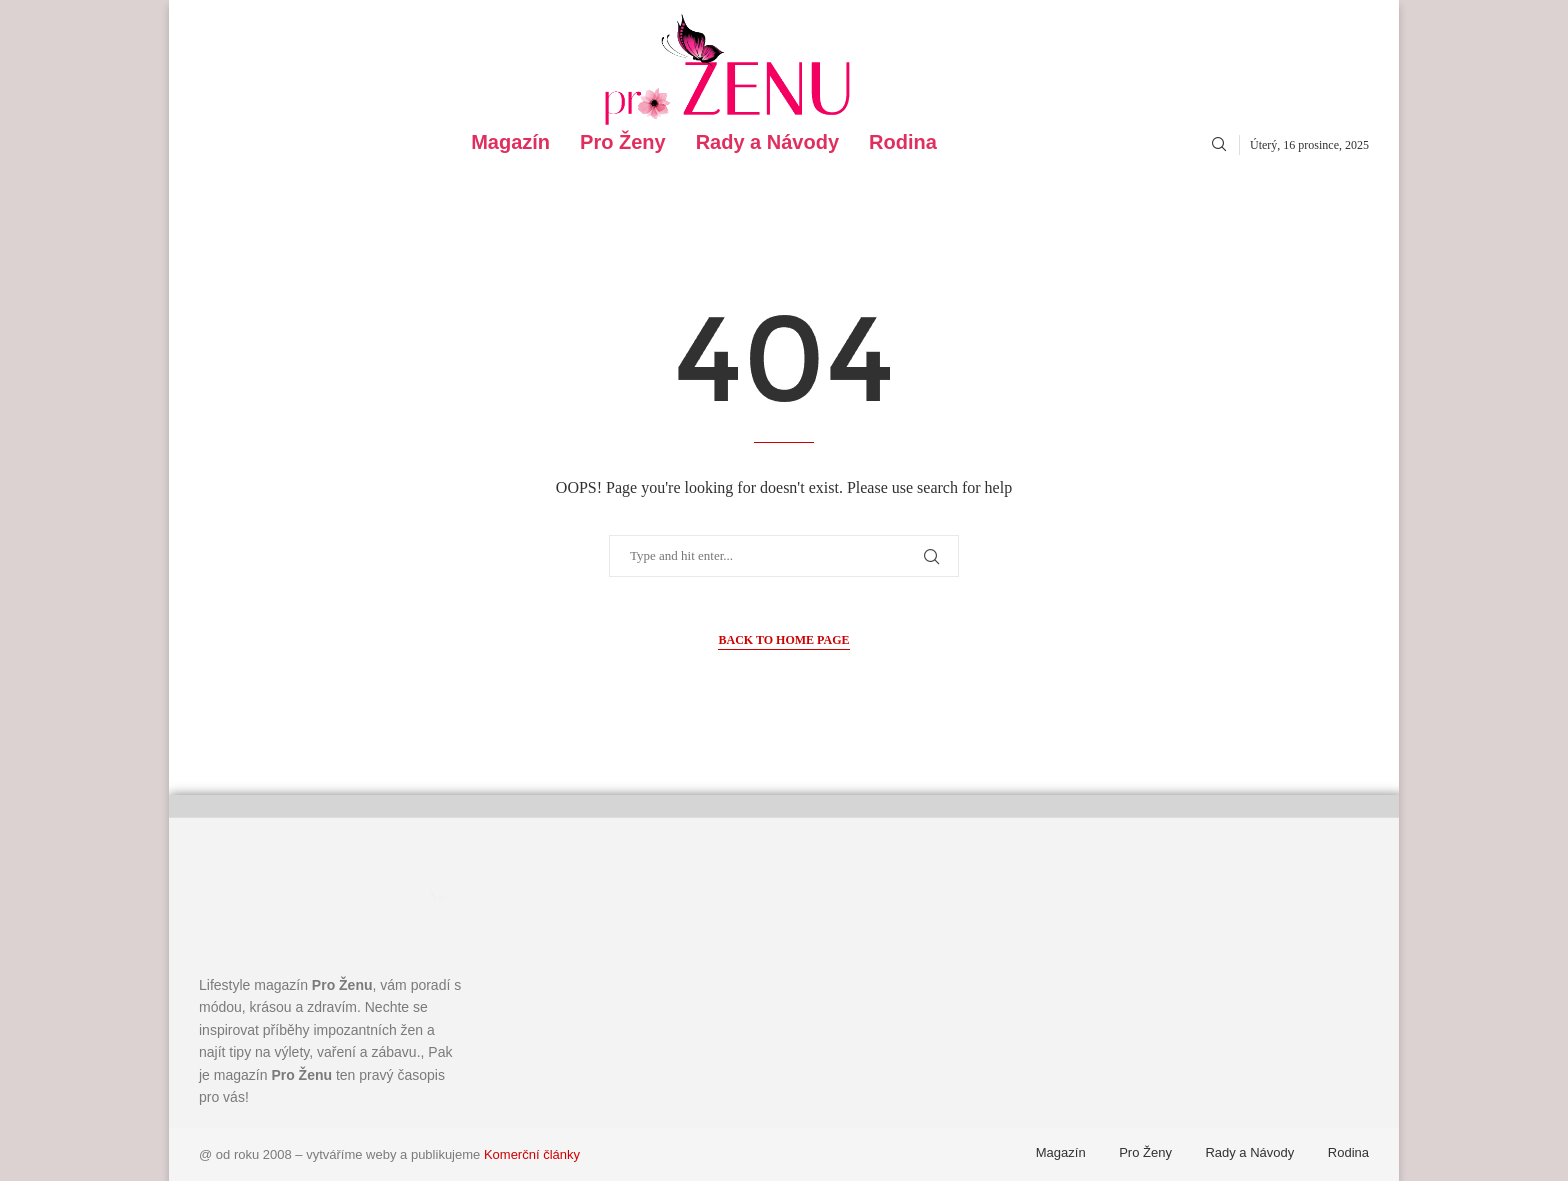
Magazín (510, 142)
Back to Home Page (783, 640)
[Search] (1219, 145)
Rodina (903, 142)
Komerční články (532, 1154)
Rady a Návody (767, 142)
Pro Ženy (623, 142)
